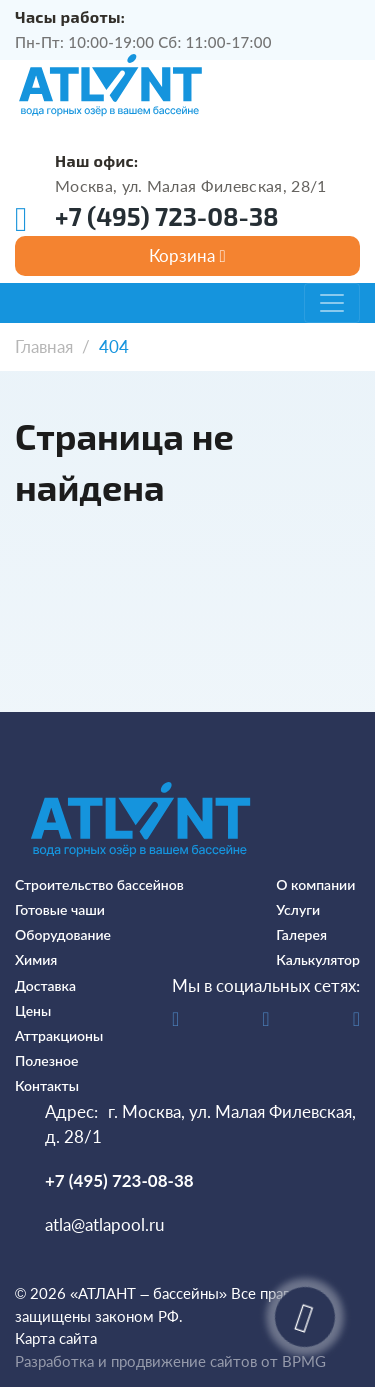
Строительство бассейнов (99, 884)
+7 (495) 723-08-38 (167, 216)
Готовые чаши (60, 909)
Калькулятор (318, 959)
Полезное (46, 1060)
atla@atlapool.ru (104, 1224)
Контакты (47, 1085)
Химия (36, 959)
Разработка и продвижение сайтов (136, 1361)
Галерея (301, 934)
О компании (315, 884)
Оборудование (63, 934)
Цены (33, 1010)
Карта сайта (56, 1338)
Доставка (45, 985)
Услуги (298, 909)
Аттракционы (59, 1035)
